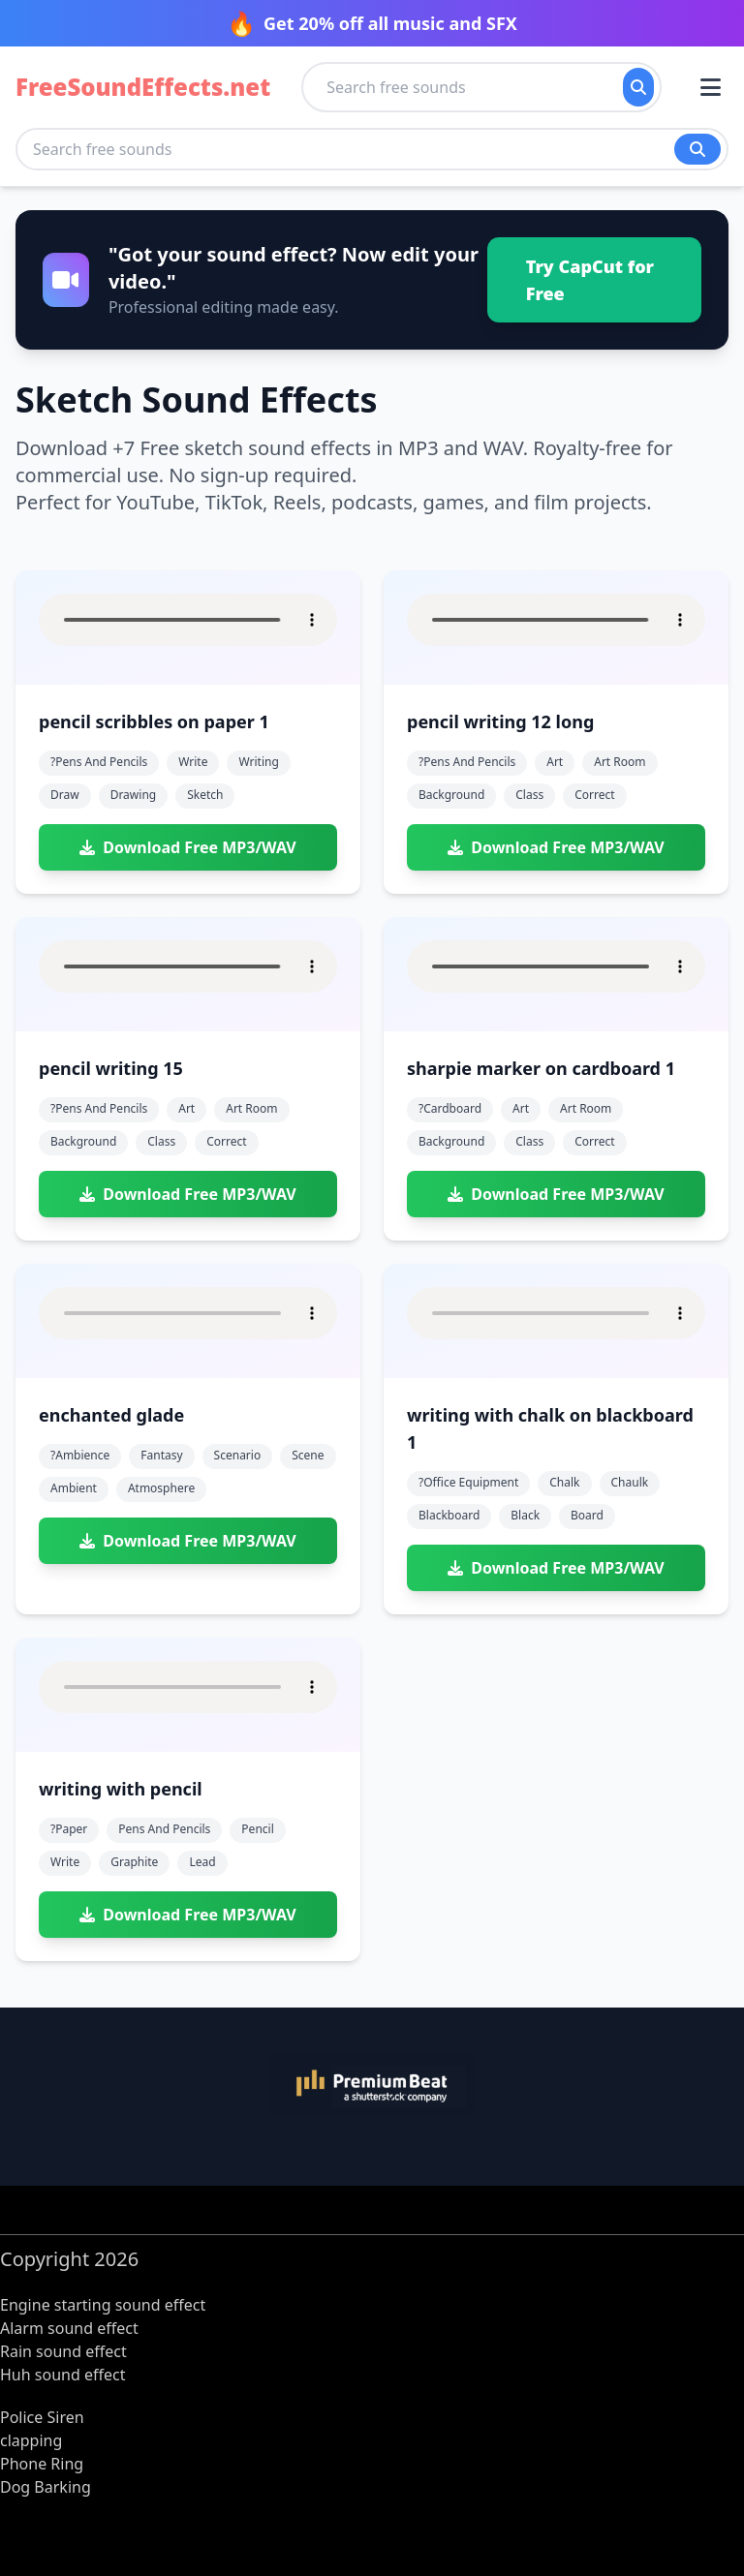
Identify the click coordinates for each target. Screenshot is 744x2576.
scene (308, 1455)
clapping (31, 2440)
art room (619, 761)
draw (64, 794)
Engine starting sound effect (102, 2304)
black (525, 1515)
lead (202, 1862)
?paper (68, 1829)
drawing (133, 794)
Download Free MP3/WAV (187, 847)
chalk (564, 1482)
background (451, 794)
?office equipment (468, 1482)
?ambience (79, 1455)
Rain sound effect (63, 2351)
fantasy (161, 1455)
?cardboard (449, 1108)
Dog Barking (45, 2487)
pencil (257, 1829)
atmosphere (161, 1488)
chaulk (630, 1482)
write (192, 761)
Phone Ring (41, 2463)
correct (594, 794)
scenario (238, 1455)
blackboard (449, 1515)
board (587, 1515)
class (529, 794)
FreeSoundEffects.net (143, 87)
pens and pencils (164, 1829)
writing (258, 761)
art (554, 761)
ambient (73, 1488)
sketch (205, 794)
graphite (134, 1862)
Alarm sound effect (69, 2328)
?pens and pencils (98, 761)
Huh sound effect (62, 2374)
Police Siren (42, 2417)
